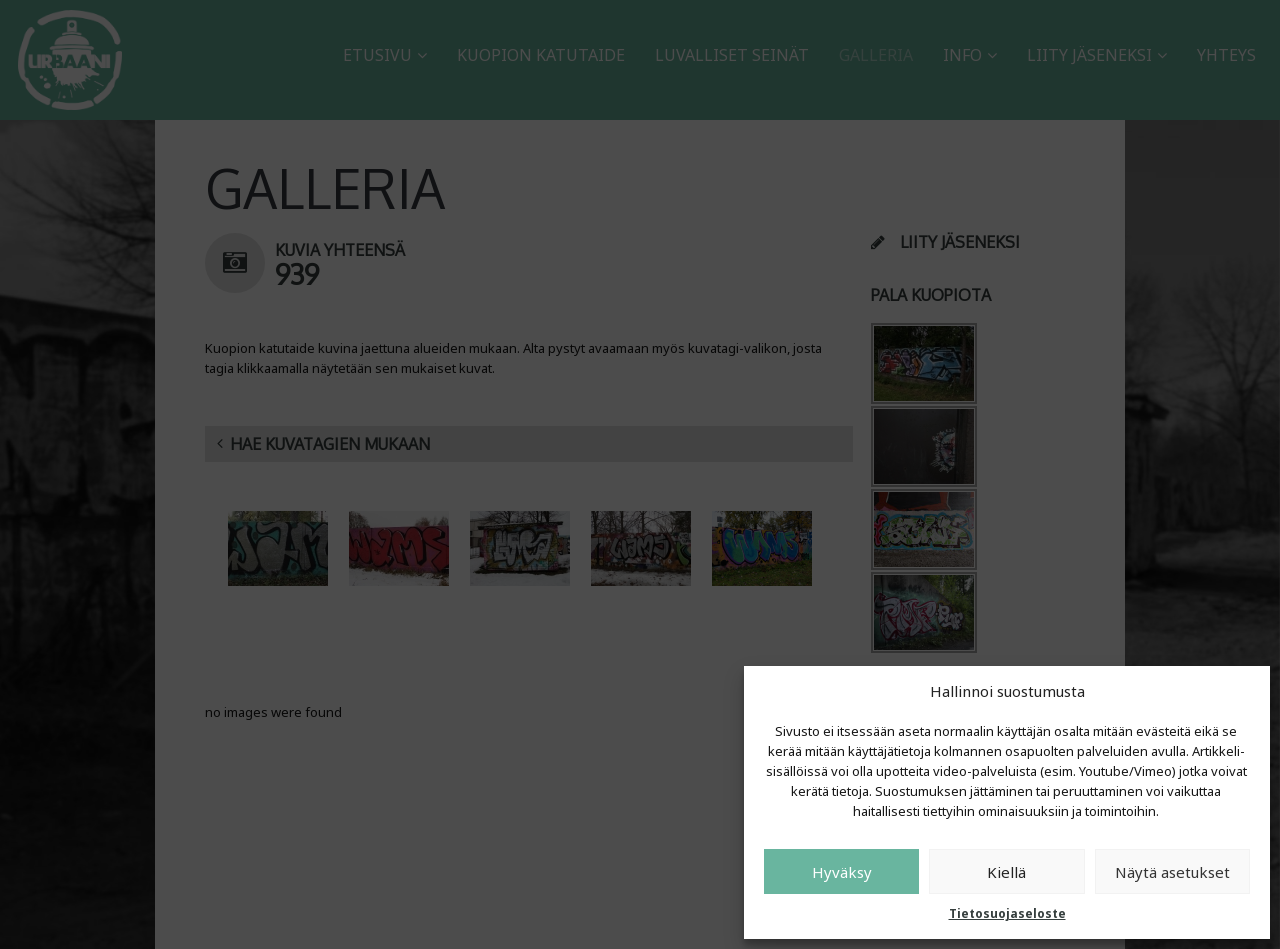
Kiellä (1006, 872)
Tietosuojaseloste (1007, 913)
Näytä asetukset (1172, 872)
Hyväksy (842, 872)
